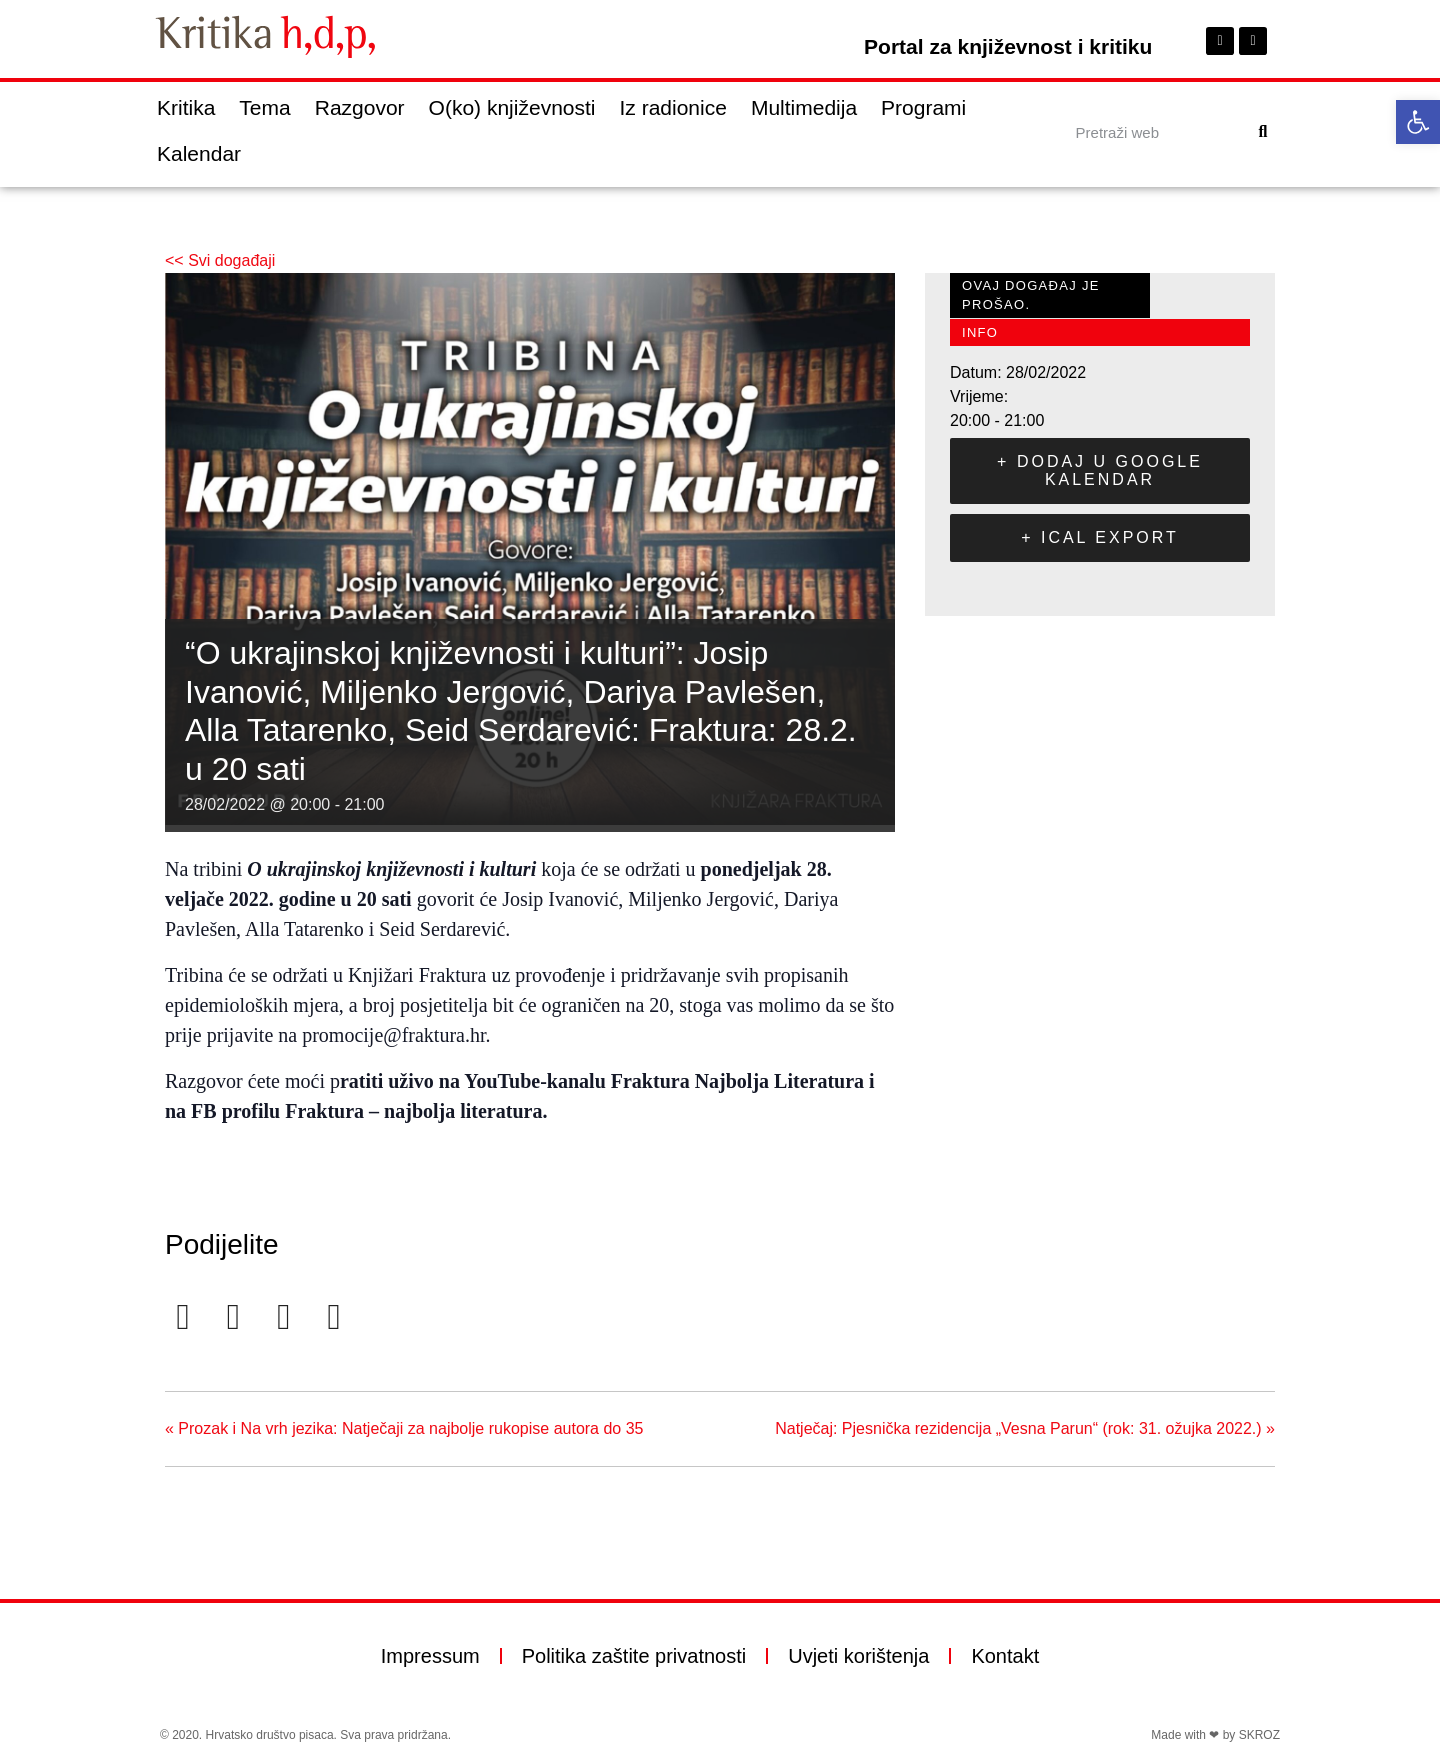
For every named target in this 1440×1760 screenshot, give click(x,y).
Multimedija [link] (804, 107)
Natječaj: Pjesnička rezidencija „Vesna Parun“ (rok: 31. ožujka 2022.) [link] (1025, 1428)
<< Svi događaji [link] (220, 260)
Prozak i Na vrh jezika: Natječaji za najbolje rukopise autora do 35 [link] (404, 1428)
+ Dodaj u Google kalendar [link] (1100, 470)
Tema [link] (264, 107)
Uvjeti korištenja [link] (858, 1656)
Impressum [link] (430, 1656)
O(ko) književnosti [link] (512, 107)
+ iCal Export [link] (1100, 537)
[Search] (1263, 132)
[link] (1418, 122)
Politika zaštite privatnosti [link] (634, 1656)
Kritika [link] (186, 107)
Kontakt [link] (1005, 1656)
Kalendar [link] (199, 153)
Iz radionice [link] (673, 107)
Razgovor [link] (360, 107)
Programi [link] (923, 107)
